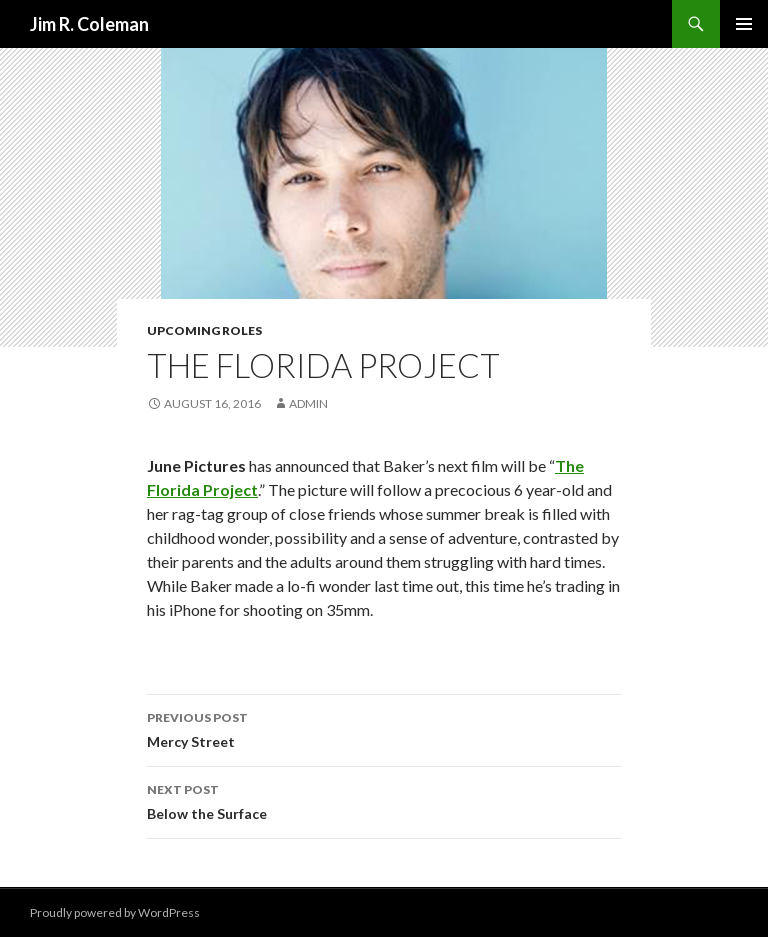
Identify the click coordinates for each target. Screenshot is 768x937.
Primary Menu (744, 24)
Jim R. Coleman (89, 24)
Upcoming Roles (204, 330)
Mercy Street (384, 728)
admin (308, 403)
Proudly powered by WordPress (115, 912)
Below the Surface (384, 800)
